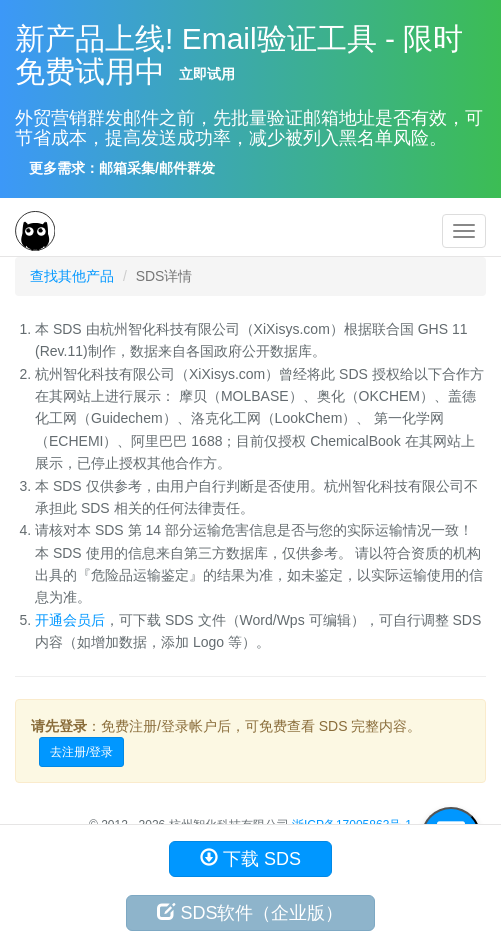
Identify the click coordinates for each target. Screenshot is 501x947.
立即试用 (207, 74)
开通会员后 (70, 620)
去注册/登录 (81, 752)
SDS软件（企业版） (250, 912)
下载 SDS (250, 858)
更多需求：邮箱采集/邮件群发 (122, 168)
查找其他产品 (72, 276)
